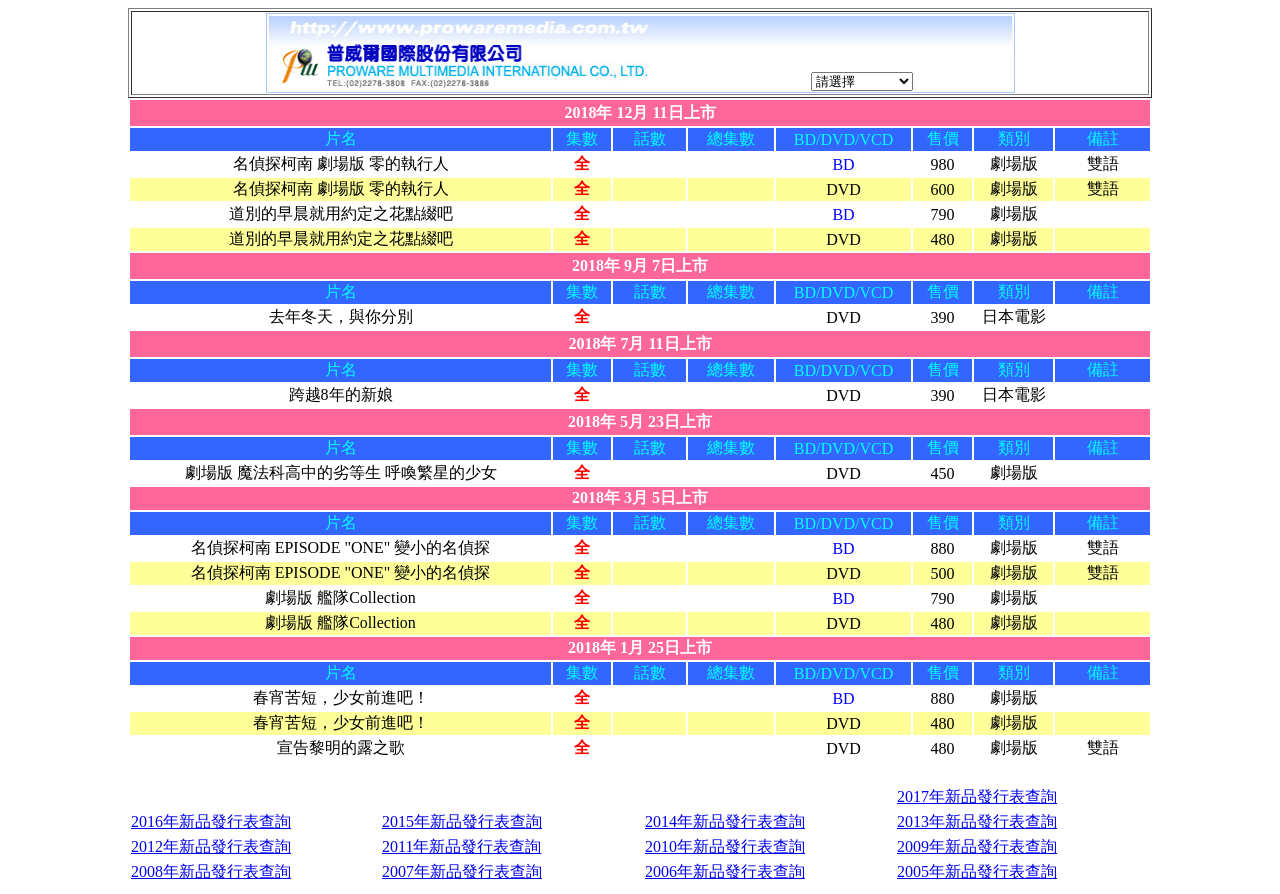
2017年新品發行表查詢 (977, 796)
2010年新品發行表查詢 (725, 846)
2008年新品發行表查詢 (211, 871)
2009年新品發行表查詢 (977, 846)
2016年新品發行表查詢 (211, 821)
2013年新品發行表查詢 (977, 821)
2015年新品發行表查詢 (462, 821)
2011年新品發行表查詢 (461, 846)
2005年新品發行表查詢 (977, 871)
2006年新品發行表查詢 (725, 871)
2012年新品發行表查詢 (211, 846)
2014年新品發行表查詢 (725, 821)
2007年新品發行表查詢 (462, 871)
